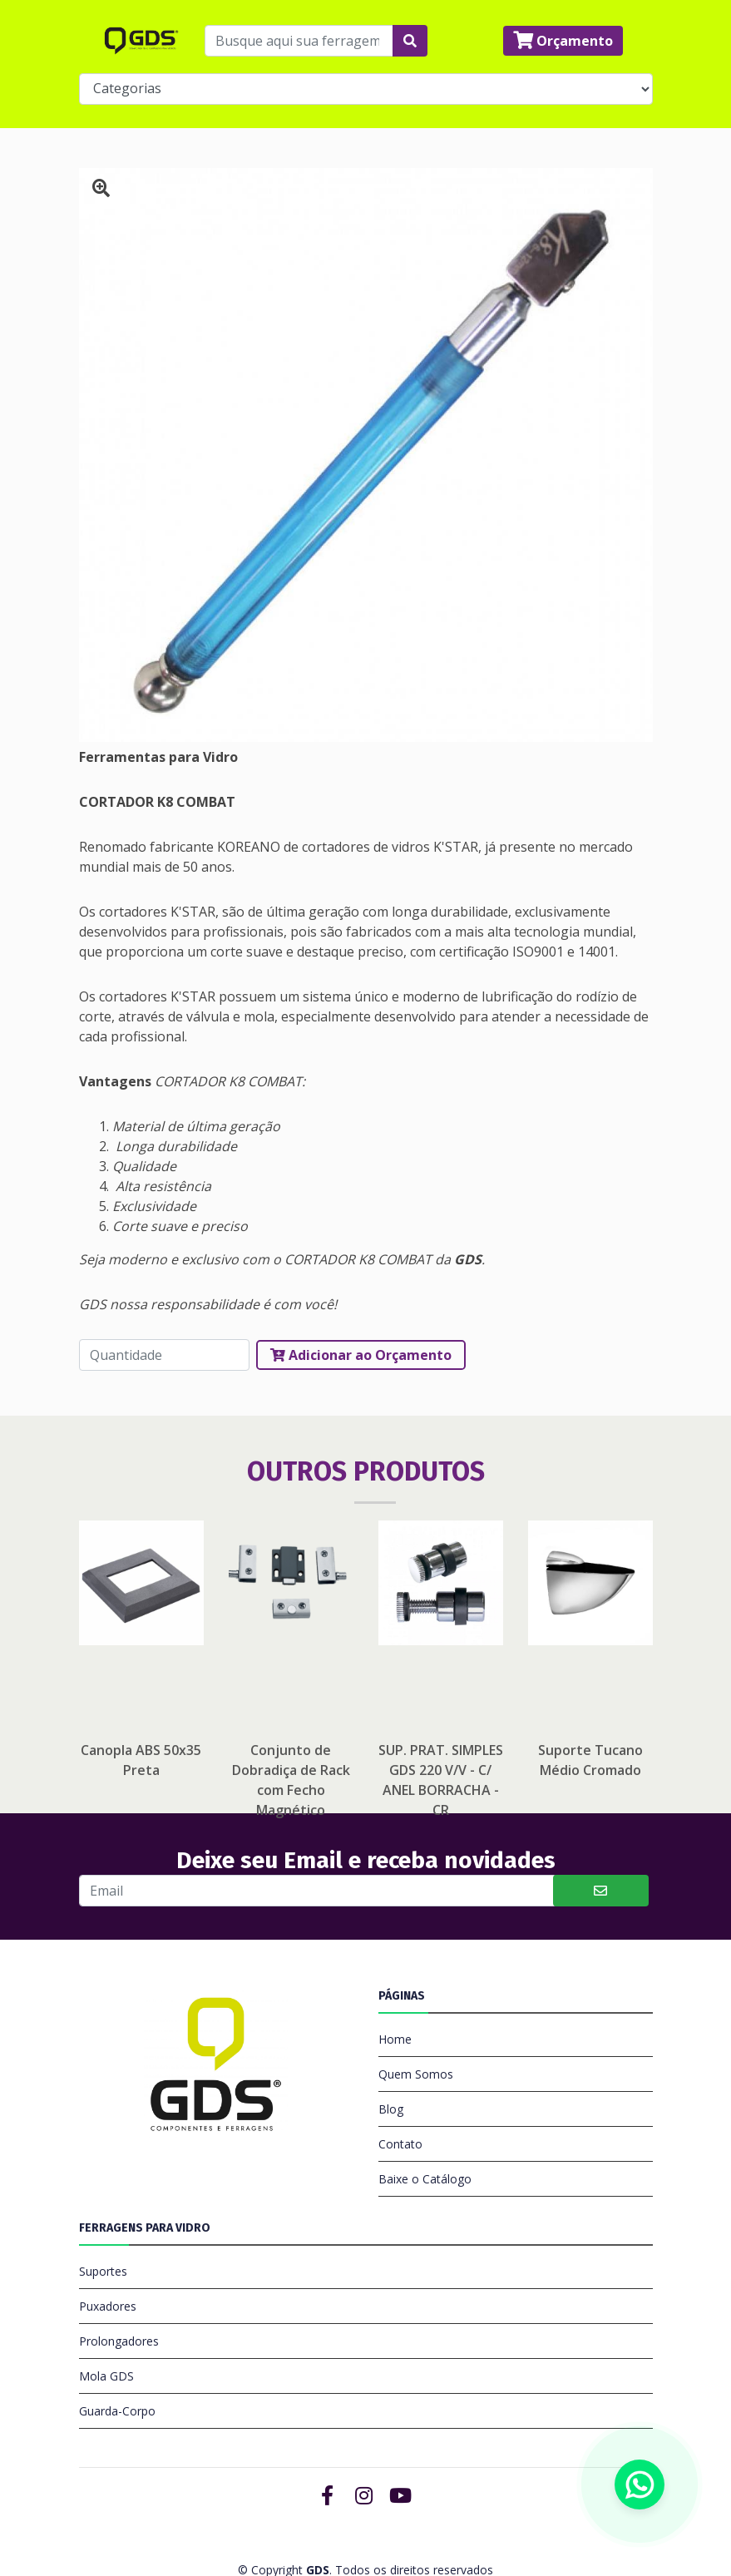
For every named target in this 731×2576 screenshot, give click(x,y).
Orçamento (563, 36)
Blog (390, 2066)
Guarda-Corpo (117, 2368)
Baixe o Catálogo (425, 2135)
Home (395, 1996)
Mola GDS (106, 2333)
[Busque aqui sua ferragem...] (299, 36)
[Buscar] (318, 1847)
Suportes (103, 2228)
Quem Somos (415, 2031)
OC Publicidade (411, 2542)
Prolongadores (119, 2298)
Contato (400, 2101)
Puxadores (107, 2263)
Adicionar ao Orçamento (361, 1312)
